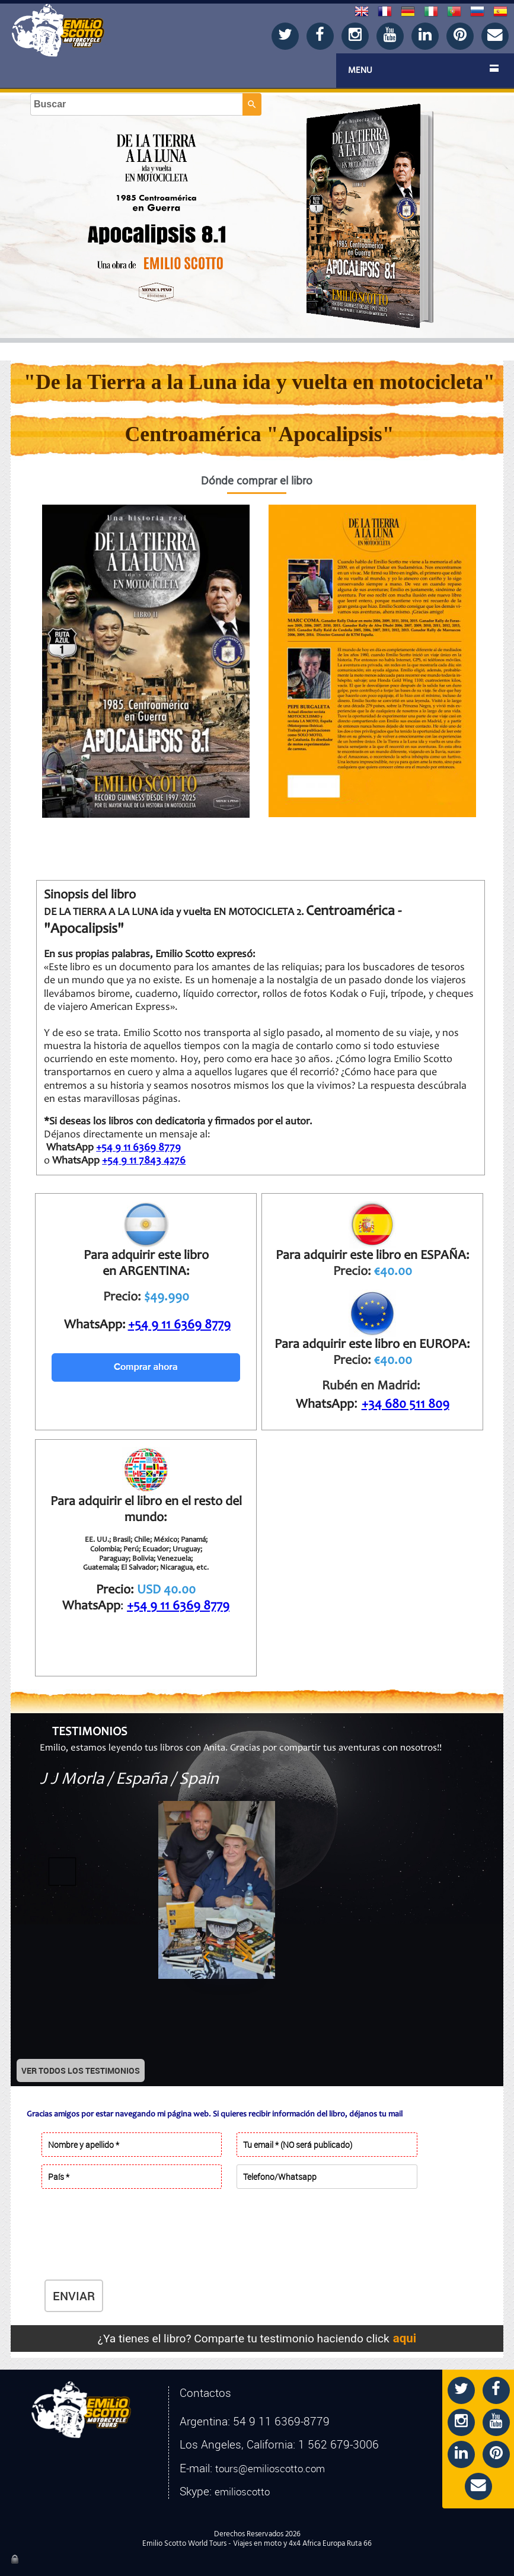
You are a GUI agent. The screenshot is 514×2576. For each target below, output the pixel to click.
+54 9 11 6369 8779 (138, 1148)
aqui (404, 2338)
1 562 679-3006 (338, 2444)
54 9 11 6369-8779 (281, 2421)
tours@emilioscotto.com (270, 2468)
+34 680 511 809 (405, 1404)
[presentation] (134, 2244)
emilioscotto (242, 2491)
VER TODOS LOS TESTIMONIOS (80, 2070)
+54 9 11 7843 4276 (144, 1161)
